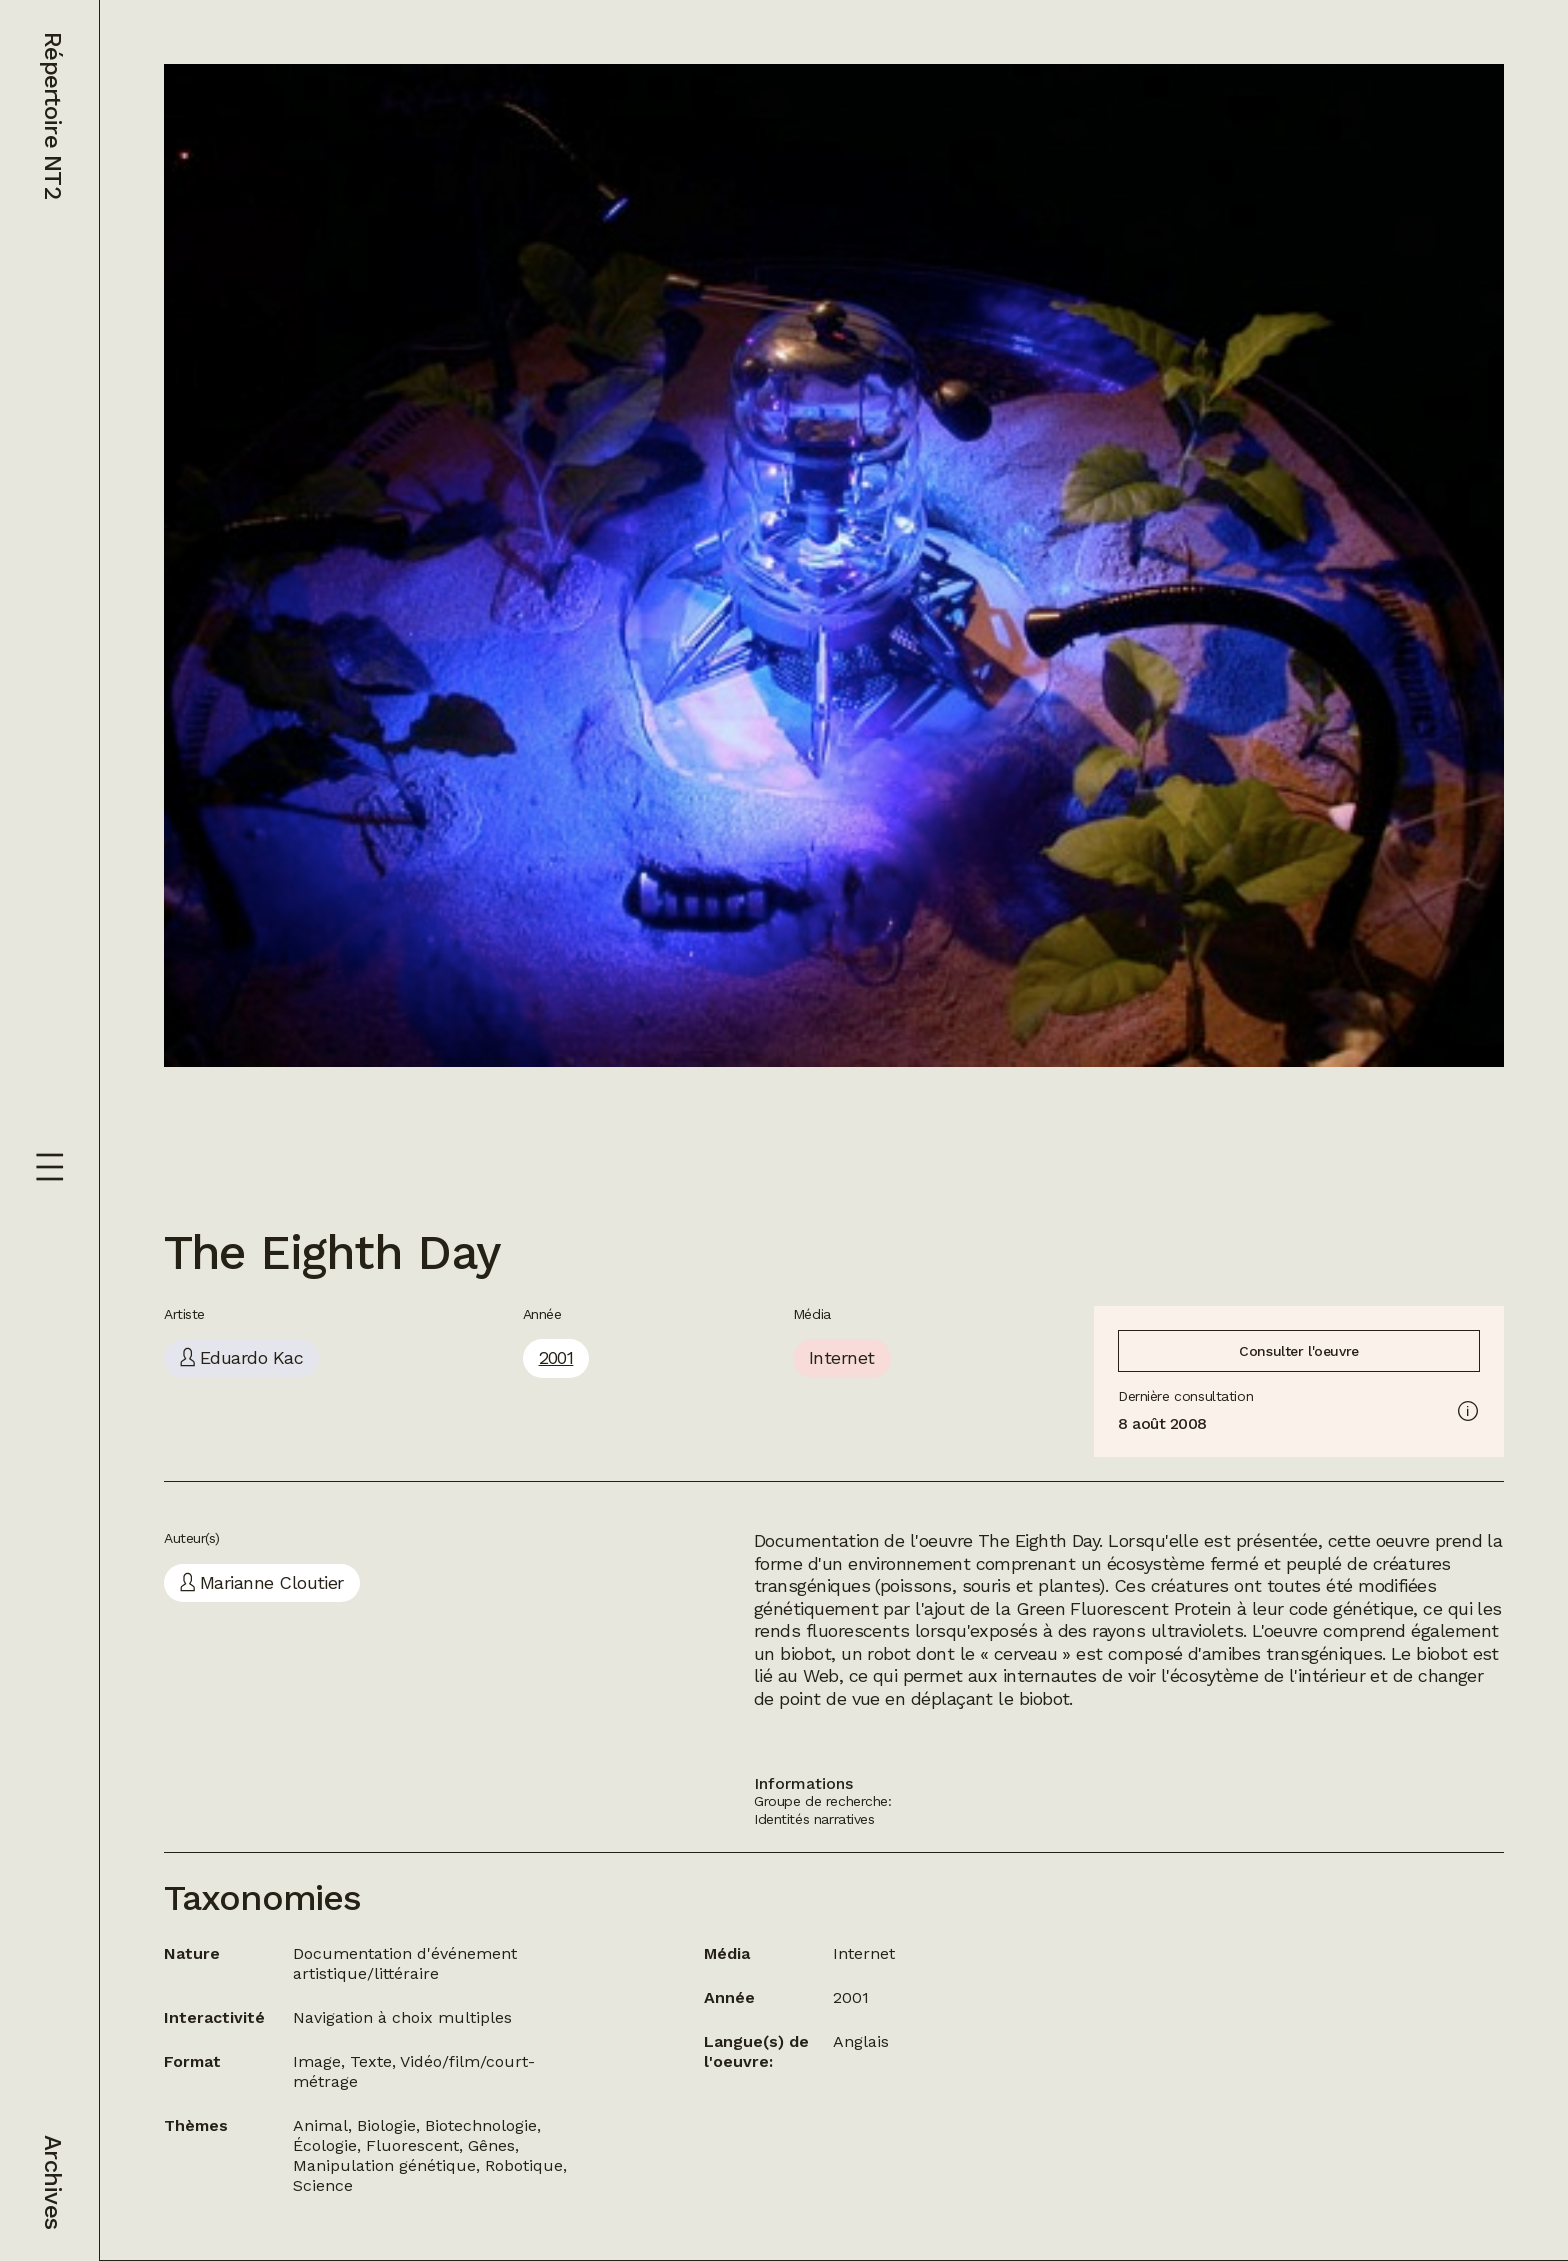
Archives (53, 2182)
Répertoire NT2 (53, 115)
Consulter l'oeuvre (1298, 1351)
